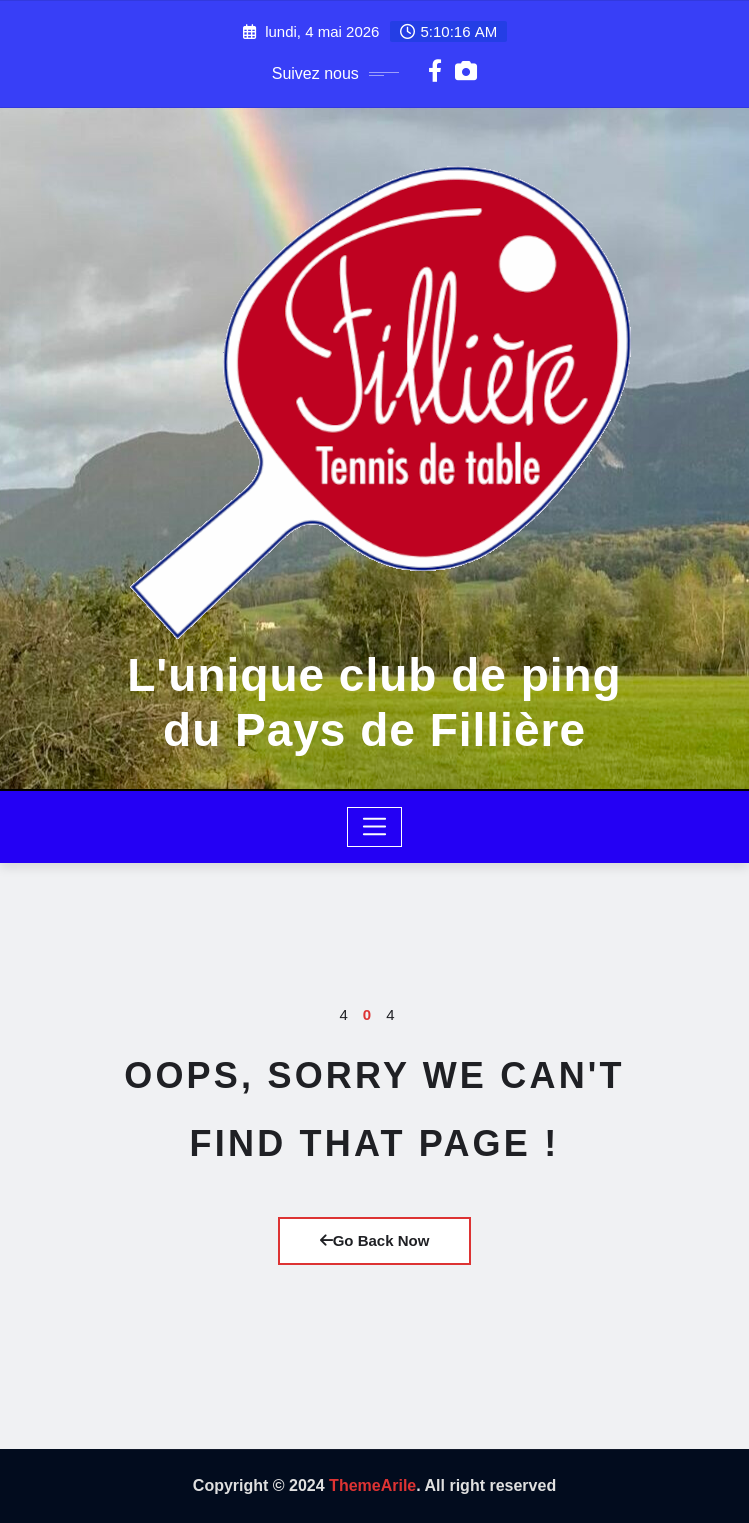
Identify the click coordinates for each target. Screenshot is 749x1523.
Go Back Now (375, 1240)
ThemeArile (372, 1485)
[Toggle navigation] (374, 827)
